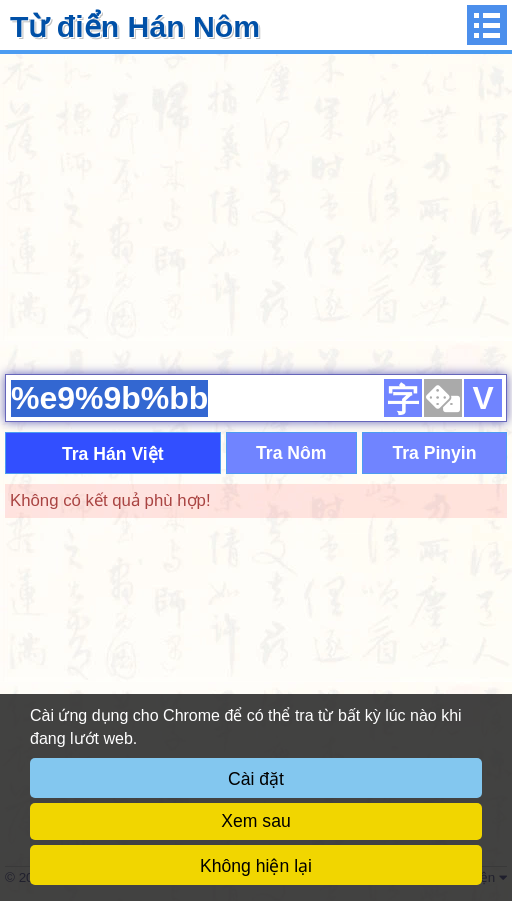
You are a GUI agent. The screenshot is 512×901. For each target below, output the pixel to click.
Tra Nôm (291, 453)
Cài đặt (256, 779)
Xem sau (255, 821)
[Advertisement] (256, 211)
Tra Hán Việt (113, 454)
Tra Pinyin (434, 453)
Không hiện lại (256, 866)
